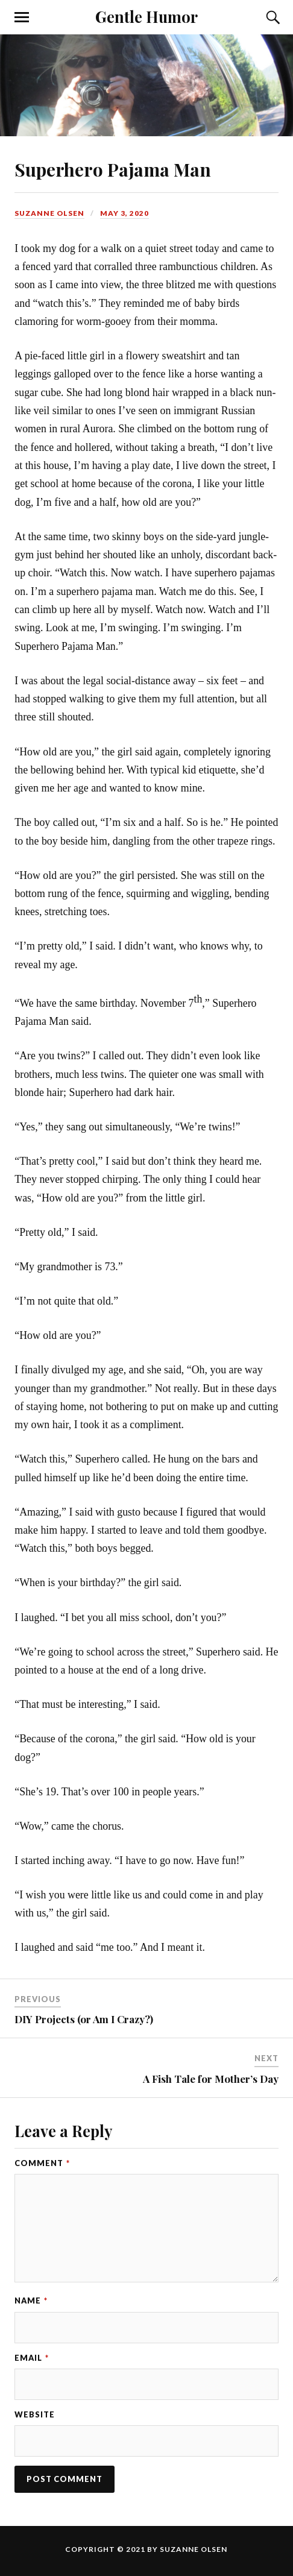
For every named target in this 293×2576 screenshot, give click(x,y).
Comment (42, 2163)
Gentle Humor (146, 16)
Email (31, 2358)
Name (31, 2300)
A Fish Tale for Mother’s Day (211, 2078)
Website (34, 2414)
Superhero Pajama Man (112, 169)
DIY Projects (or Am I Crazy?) (83, 2019)
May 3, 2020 (124, 213)
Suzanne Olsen (49, 213)
